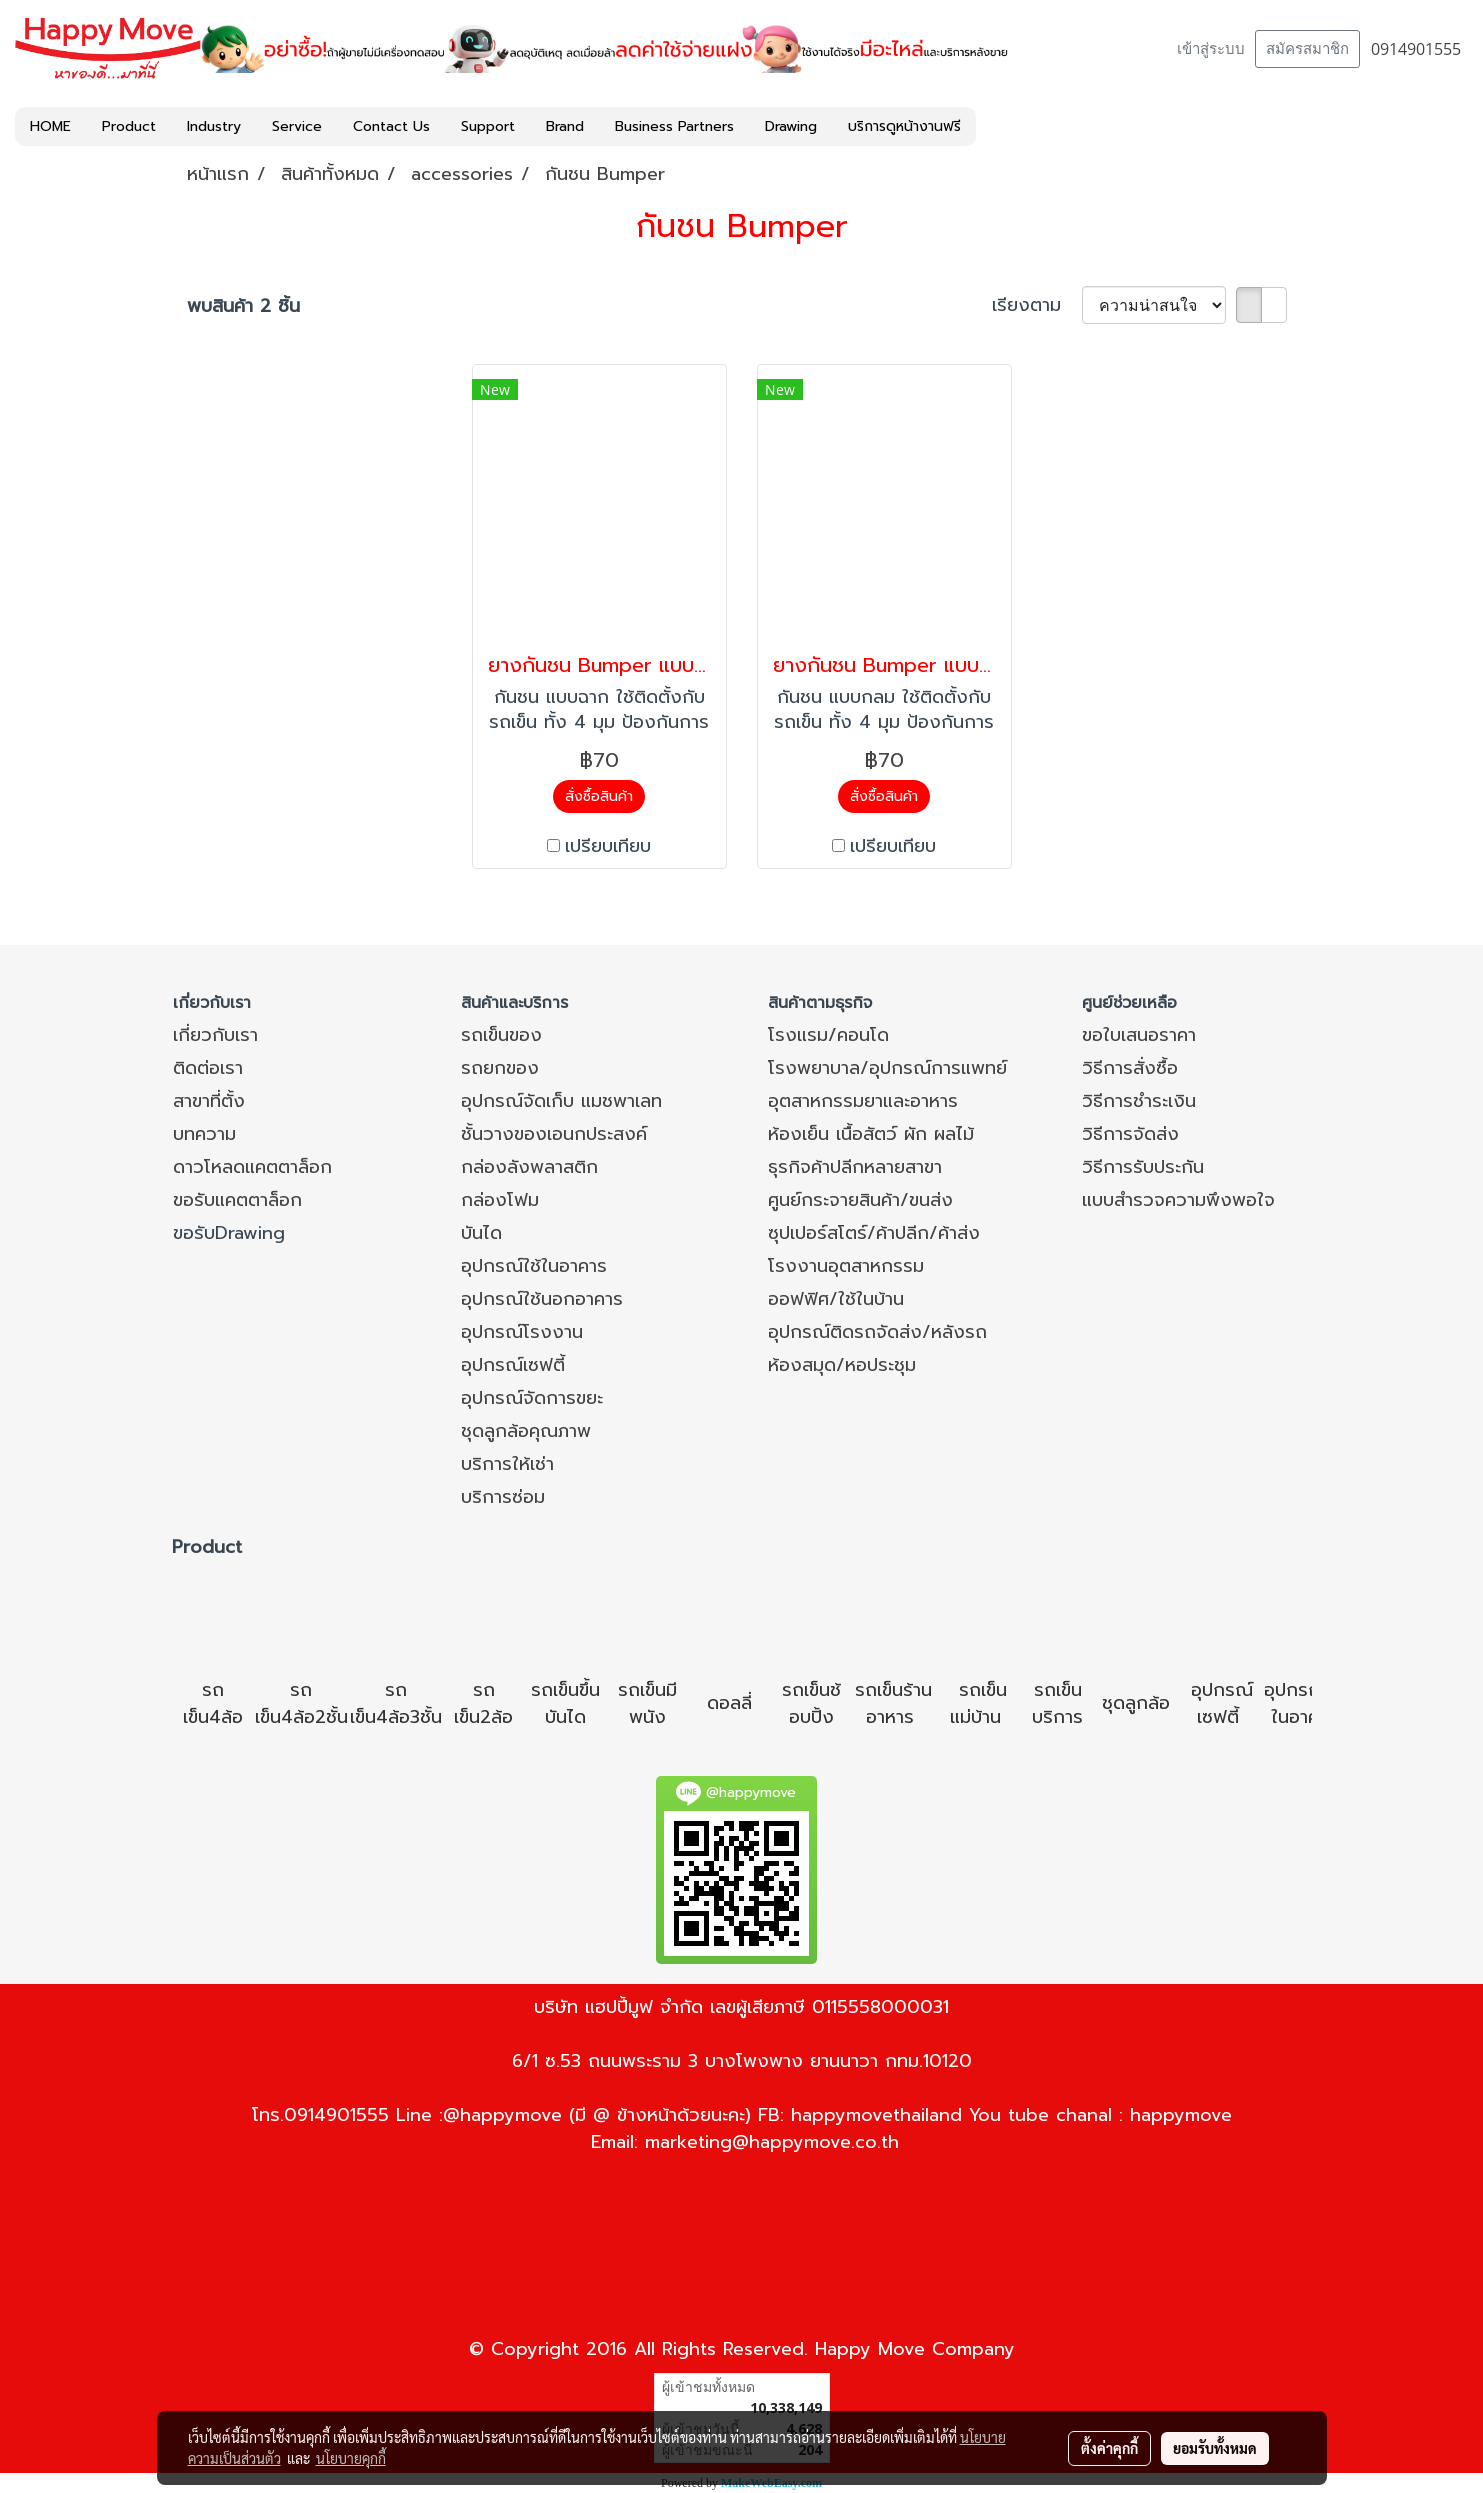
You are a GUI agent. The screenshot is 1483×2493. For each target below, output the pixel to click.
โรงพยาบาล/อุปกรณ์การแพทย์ (887, 1068)
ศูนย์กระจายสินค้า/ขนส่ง (860, 1200)
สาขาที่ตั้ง (209, 1101)
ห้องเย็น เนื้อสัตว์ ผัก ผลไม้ (871, 1134)
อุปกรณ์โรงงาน (522, 1332)
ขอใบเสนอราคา (1139, 1035)
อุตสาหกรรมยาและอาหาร (863, 1101)
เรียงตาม (1037, 305)
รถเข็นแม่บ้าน (978, 1703)
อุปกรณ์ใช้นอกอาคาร (542, 1299)
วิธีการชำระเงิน (1139, 1101)
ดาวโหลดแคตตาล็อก (252, 1167)
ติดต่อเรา (208, 1068)
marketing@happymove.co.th (772, 2142)
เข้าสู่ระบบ (1211, 49)
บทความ (204, 1134)
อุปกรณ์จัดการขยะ (532, 1398)
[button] (994, 127)
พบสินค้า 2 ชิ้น (243, 306)
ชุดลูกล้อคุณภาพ (526, 1431)
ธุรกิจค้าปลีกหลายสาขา (855, 1167)
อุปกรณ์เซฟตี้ (513, 1365)
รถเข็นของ (501, 1035)
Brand (565, 126)
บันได (481, 1233)
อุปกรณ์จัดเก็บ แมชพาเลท (561, 1101)
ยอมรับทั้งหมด (1215, 2448)
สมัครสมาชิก (1307, 49)
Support (488, 126)
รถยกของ (500, 1068)
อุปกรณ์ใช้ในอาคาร (534, 1266)
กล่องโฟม (500, 1200)
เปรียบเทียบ (608, 846)
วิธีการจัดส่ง (1130, 1134)
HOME (50, 126)
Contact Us (391, 126)
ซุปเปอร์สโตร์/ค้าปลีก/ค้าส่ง (874, 1233)
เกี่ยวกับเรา (215, 1035)
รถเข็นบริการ (1057, 1703)
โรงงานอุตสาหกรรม (846, 1266)
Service (297, 126)
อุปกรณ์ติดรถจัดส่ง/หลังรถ (877, 1332)
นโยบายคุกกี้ (351, 2458)
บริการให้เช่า (507, 1464)
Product (129, 126)
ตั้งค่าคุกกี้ (1109, 2448)
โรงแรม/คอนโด (828, 1035)
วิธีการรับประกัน (1143, 1167)
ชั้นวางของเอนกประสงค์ (554, 1134)
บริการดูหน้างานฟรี (904, 126)
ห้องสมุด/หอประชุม (842, 1365)
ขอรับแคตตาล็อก (237, 1200)
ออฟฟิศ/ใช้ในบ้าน (836, 1299)
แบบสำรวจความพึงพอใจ (1178, 1200)
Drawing (791, 126)
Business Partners (674, 126)
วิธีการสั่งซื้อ (1130, 1068)
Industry (214, 126)
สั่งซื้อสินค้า (599, 796)
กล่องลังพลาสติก (529, 1167)
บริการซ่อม (503, 1497)
